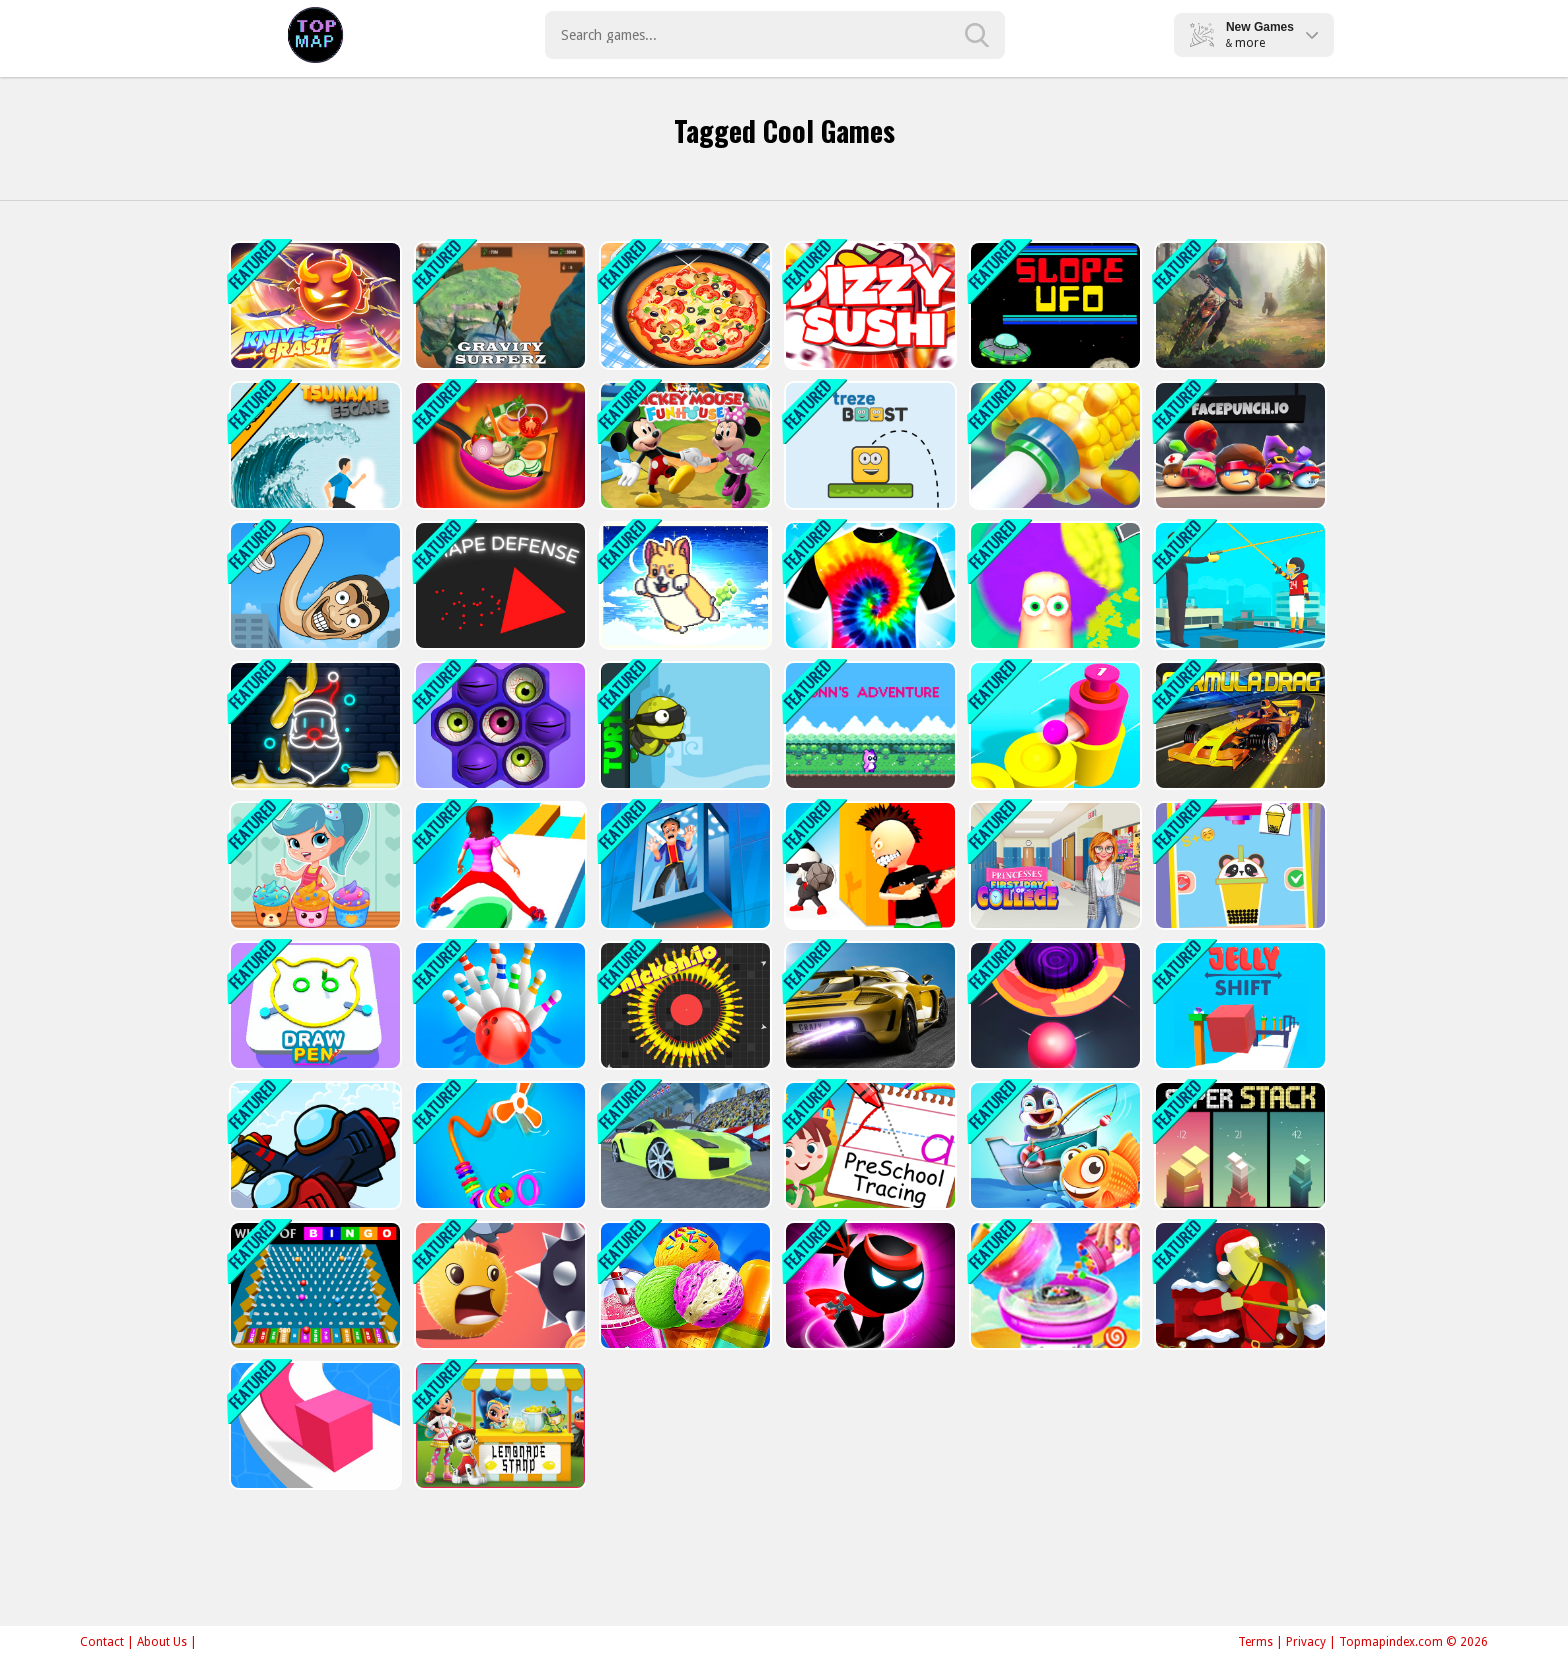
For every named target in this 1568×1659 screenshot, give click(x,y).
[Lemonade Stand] (498, 1425)
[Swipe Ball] (498, 1285)
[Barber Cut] (1053, 585)
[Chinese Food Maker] (498, 445)
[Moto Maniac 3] (1238, 305)
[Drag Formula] (1238, 725)
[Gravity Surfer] (498, 305)
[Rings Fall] (498, 1145)
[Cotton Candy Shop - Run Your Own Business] (1053, 1285)
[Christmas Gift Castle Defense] (1238, 1285)
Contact (102, 1642)
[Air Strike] (313, 1145)
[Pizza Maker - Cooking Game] (683, 305)
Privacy (1306, 1642)
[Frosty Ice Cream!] (683, 1285)
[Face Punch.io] (1238, 445)
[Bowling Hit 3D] (498, 1005)
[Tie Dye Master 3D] (868, 585)
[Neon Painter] (313, 725)
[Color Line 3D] (313, 1425)
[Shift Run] (498, 865)
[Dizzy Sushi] (868, 305)
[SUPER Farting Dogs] (683, 585)
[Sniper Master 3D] (868, 865)
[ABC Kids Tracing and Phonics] (868, 1145)
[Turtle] (683, 725)
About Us (162, 1642)
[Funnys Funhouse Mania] (683, 445)
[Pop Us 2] (498, 725)
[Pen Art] (313, 1005)
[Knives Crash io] (313, 305)
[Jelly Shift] (1238, 1005)
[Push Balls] (1053, 725)
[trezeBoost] (868, 445)
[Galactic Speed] (868, 1005)
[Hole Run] (1053, 1005)
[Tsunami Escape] (313, 445)
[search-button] (977, 35)
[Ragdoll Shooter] (1238, 585)
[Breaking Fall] (683, 865)
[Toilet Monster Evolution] (313, 585)
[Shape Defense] (498, 585)
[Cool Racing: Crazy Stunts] (683, 1145)
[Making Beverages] (1238, 865)
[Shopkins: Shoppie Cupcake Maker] (313, 865)
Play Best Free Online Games (315, 35)
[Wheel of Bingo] (313, 1285)
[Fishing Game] (1053, 1145)
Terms (1255, 1642)
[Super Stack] (1238, 1145)
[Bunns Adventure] (868, 725)
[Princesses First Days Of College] (1053, 865)
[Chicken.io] (683, 1005)
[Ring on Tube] (1053, 445)
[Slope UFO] (1053, 305)
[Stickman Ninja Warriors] (868, 1285)
